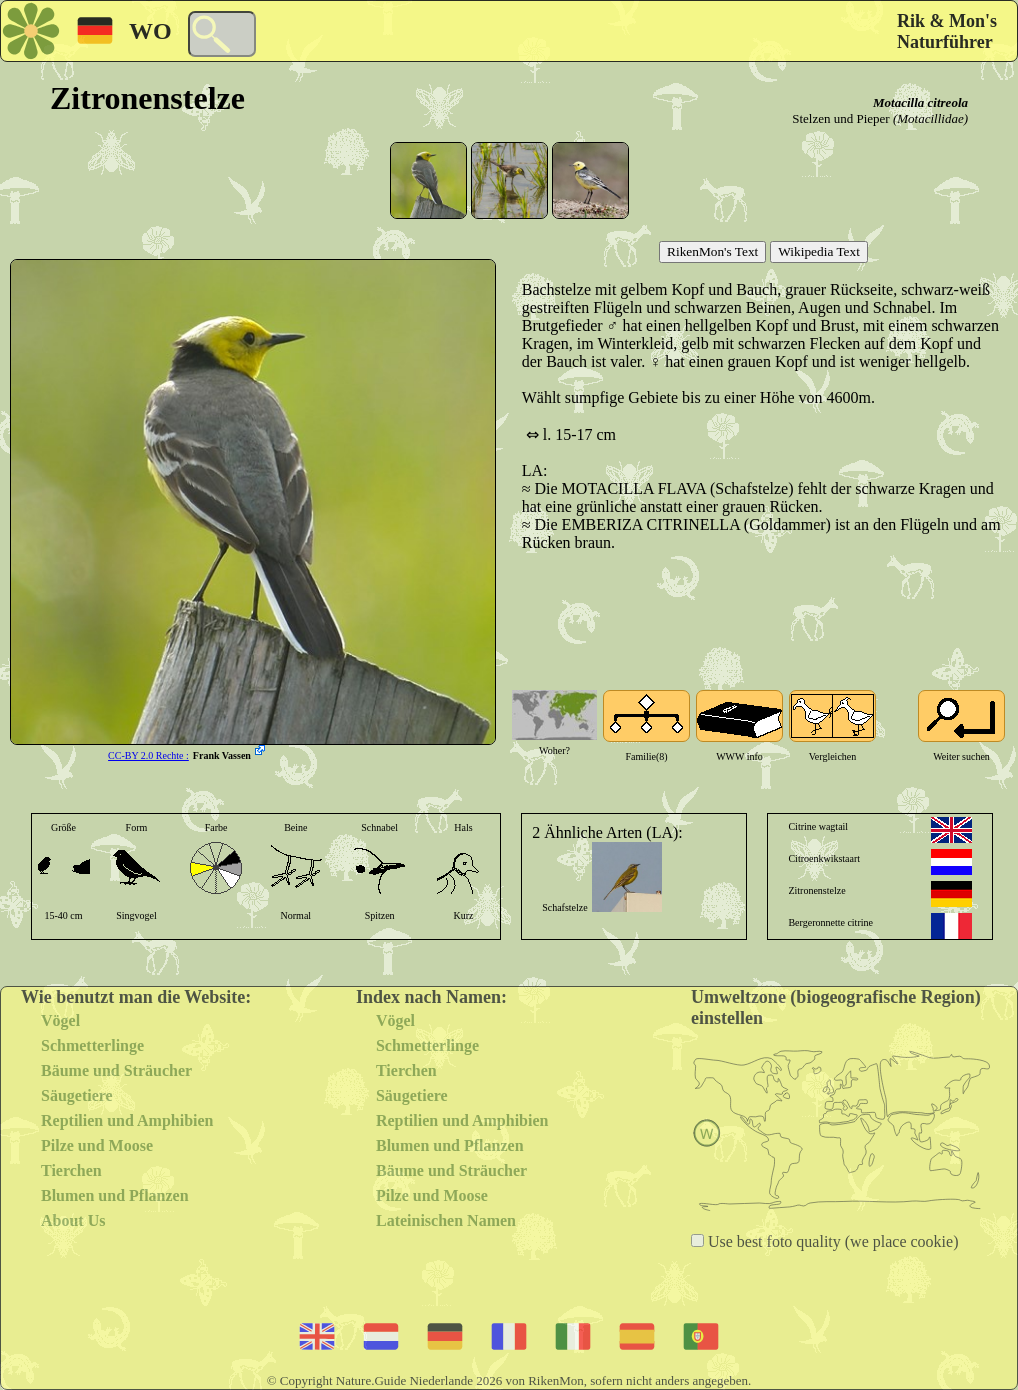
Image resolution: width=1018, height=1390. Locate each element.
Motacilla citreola (920, 102)
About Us (73, 1220)
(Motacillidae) (930, 118)
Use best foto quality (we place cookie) (831, 1241)
